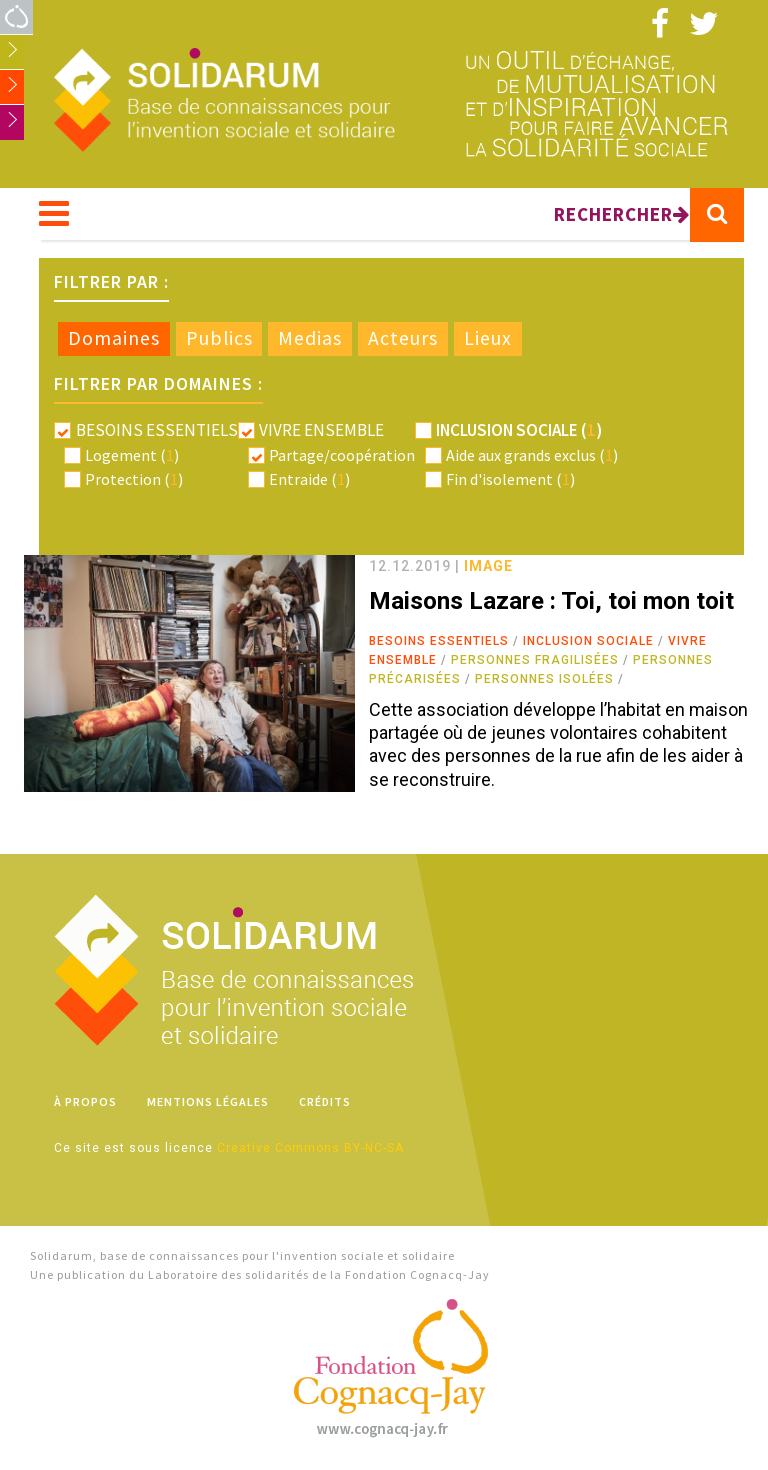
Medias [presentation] (310, 338)
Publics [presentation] (219, 338)
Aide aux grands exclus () (532, 455)
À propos (85, 1101)
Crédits (325, 1101)
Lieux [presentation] (488, 338)
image (488, 566)
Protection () (134, 479)
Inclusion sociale (588, 641)
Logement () (132, 455)
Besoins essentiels (439, 641)
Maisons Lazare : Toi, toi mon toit (551, 601)
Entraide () (309, 479)
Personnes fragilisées (535, 660)
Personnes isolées (544, 679)
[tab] (114, 339)
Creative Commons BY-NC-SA (310, 1148)
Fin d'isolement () (510, 479)
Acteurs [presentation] (403, 338)
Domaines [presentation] (114, 338)
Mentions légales (208, 1101)
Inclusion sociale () (519, 430)
